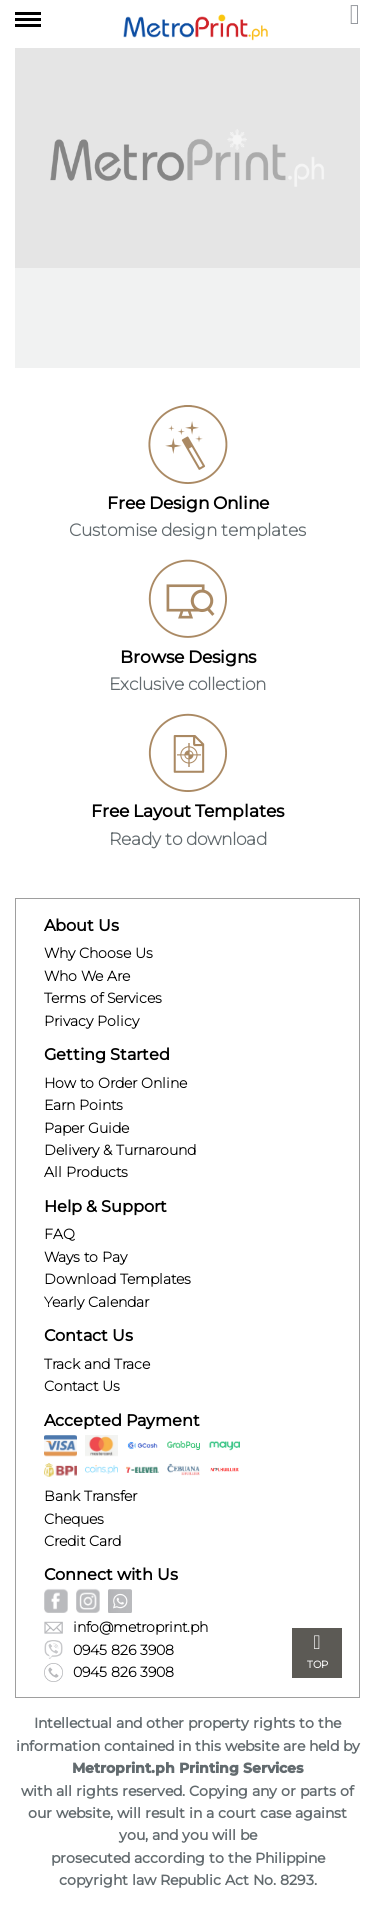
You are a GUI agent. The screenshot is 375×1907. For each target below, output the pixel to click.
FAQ (59, 1234)
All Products (86, 1172)
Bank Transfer (90, 1496)
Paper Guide (86, 1128)
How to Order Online (115, 1083)
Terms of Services (103, 998)
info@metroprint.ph (126, 1627)
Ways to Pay (85, 1257)
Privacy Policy (91, 1021)
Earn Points (83, 1105)
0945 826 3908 (109, 1649)
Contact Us (82, 1386)
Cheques (74, 1519)
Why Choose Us (98, 953)
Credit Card (82, 1541)
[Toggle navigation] (28, 16)
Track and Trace (97, 1364)
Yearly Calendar (96, 1302)
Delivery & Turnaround (120, 1150)
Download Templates (117, 1279)
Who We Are (87, 976)
